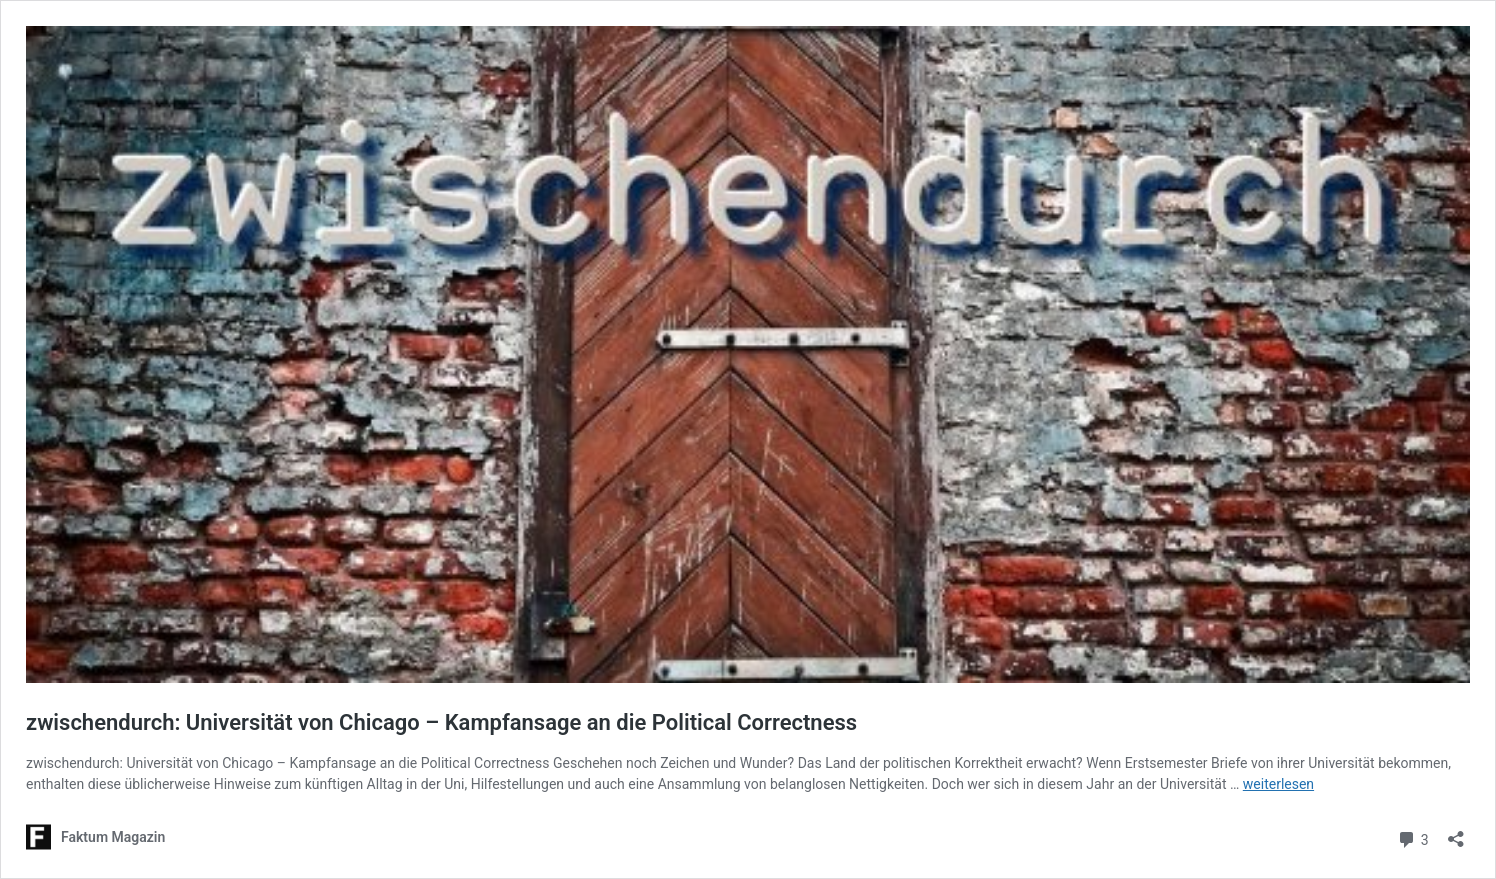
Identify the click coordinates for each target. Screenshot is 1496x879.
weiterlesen (1278, 784)
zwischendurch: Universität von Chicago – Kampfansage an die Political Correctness (441, 722)
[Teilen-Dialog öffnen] (1456, 832)
